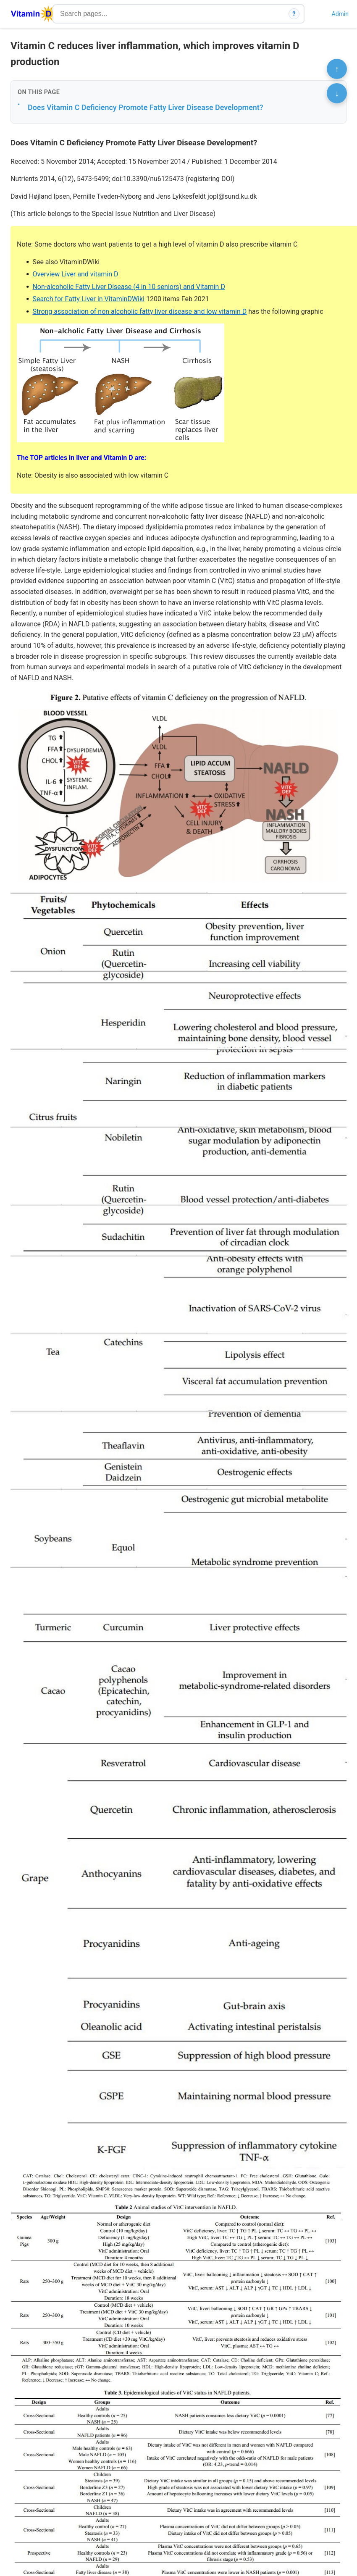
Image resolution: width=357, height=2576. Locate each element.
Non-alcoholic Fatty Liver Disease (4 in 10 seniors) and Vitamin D (128, 287)
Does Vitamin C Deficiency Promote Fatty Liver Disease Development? (145, 107)
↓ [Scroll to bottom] (337, 93)
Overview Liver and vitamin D (75, 274)
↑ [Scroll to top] (337, 69)
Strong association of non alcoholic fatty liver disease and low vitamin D (139, 311)
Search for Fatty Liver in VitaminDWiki (88, 299)
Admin (340, 14)
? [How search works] (294, 14)
